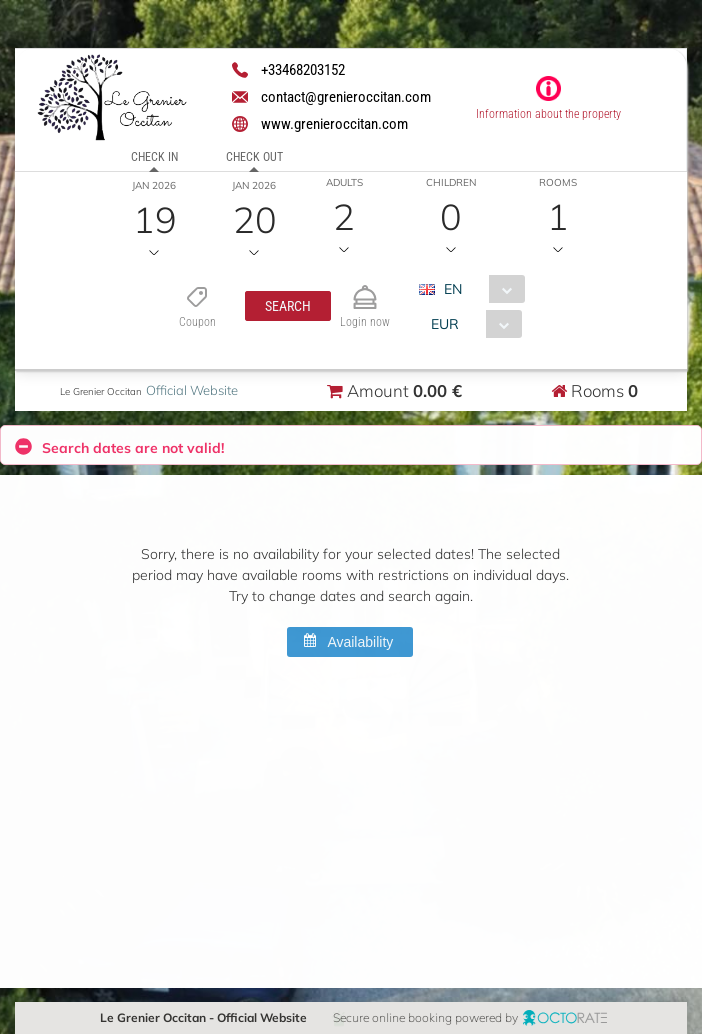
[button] (287, 306)
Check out (254, 157)
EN (452, 289)
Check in (154, 157)
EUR (444, 324)
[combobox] (478, 289)
